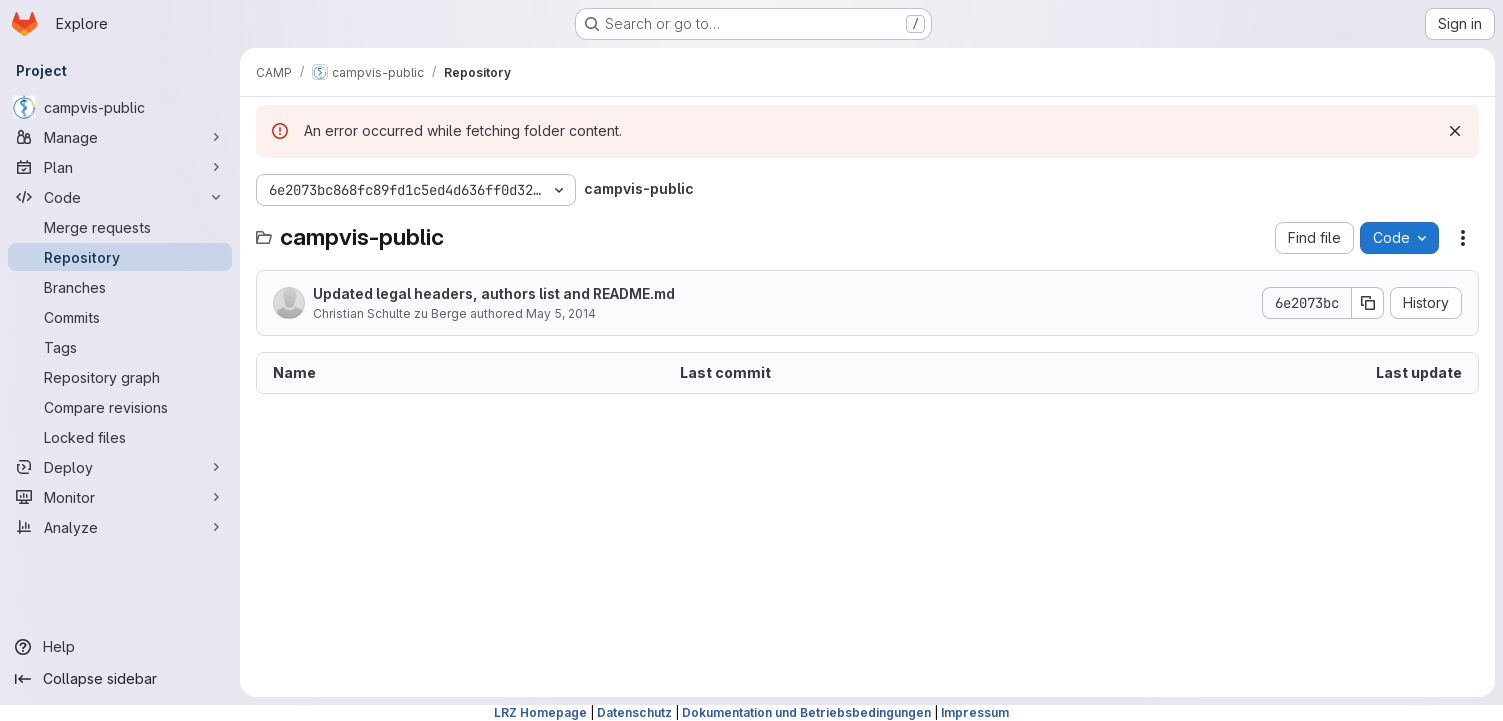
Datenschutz (634, 712)
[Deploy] (120, 467)
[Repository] (120, 257)
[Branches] (120, 287)
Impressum (975, 712)
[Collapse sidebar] (120, 679)
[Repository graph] (120, 377)
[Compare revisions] (120, 407)
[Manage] (120, 137)
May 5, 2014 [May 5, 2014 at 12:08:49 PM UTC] (561, 313)
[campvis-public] (120, 107)
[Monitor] (120, 497)
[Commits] (120, 317)
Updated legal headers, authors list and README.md (494, 293)
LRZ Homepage (540, 712)
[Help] (120, 647)
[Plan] (120, 167)
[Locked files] (120, 437)
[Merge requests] (120, 227)
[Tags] (120, 347)
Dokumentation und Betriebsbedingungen (806, 712)
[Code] (120, 197)
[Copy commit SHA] (1368, 303)
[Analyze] (120, 527)
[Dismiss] (1455, 131)
